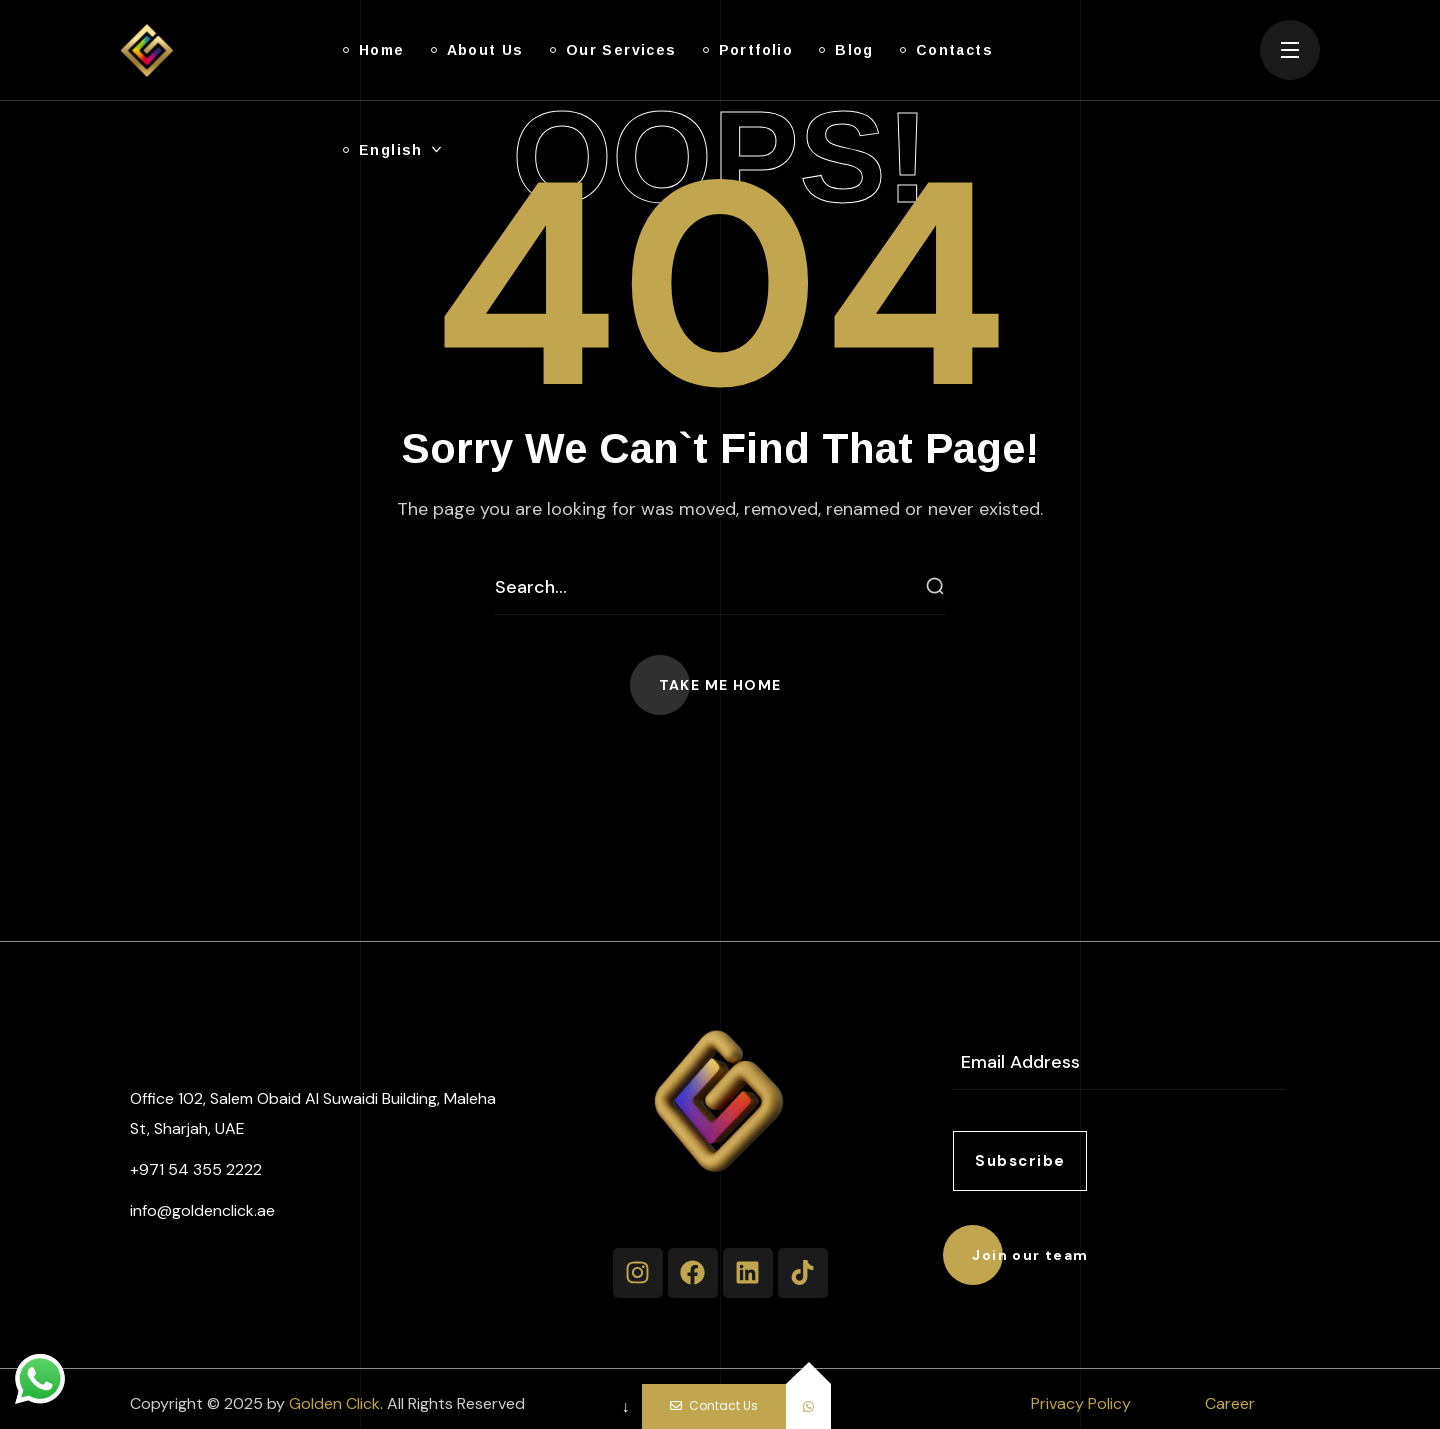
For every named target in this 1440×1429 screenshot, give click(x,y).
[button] (720, 685)
